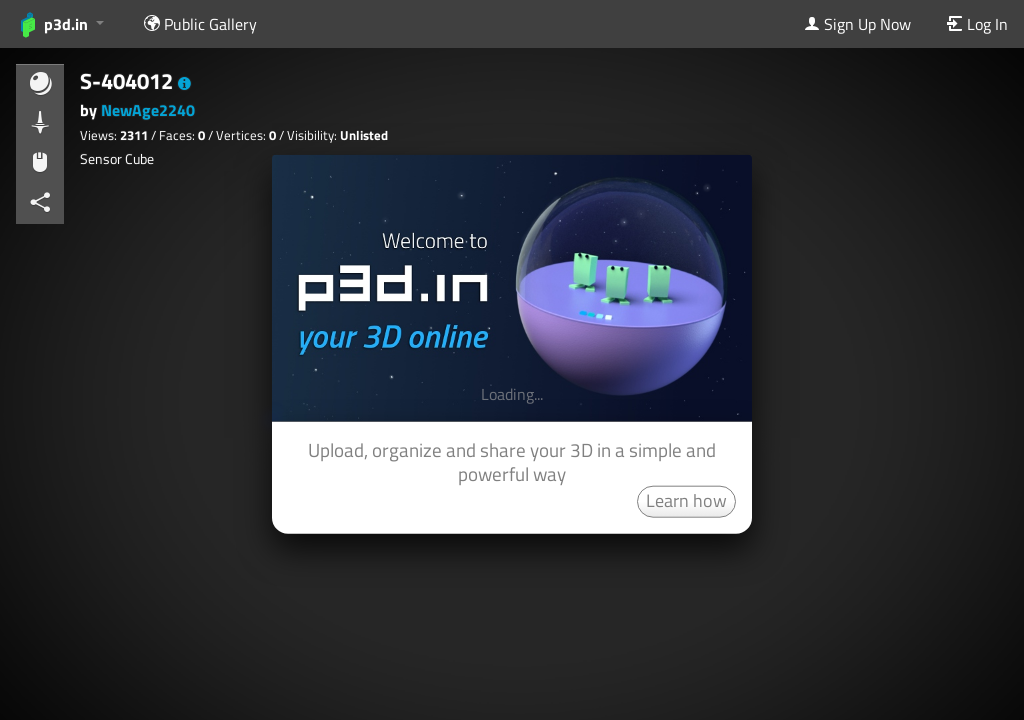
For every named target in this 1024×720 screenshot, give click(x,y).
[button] (184, 84)
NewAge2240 (148, 110)
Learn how (686, 499)
